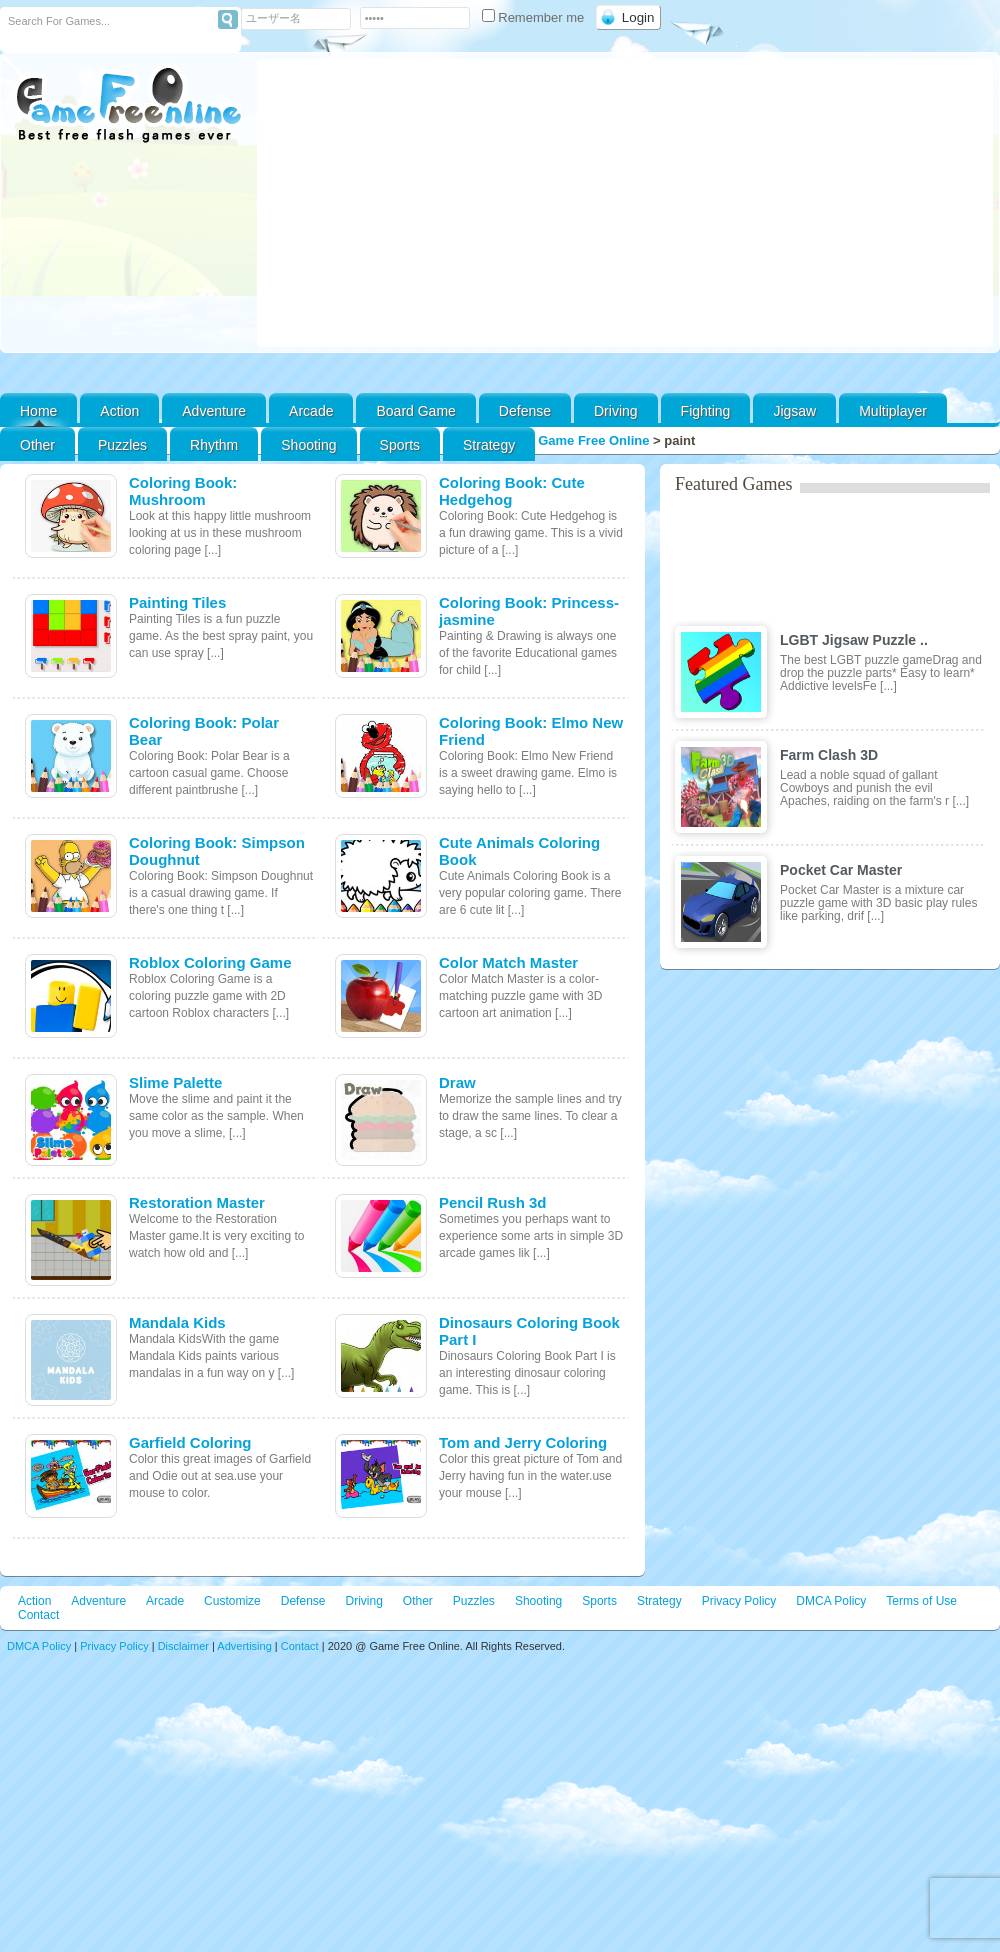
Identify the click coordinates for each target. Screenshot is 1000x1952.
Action (119, 411)
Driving (616, 411)
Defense (525, 411)
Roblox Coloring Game (210, 962)
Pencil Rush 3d (493, 1202)
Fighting (706, 411)
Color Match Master (508, 962)
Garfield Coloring (190, 1442)
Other (418, 1601)
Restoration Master (197, 1202)
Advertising (244, 1646)
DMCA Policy (831, 1601)
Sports (400, 445)
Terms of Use (921, 1601)
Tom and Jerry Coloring (523, 1442)
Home (38, 411)
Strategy (489, 445)
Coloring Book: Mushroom (183, 491)
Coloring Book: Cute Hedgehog (512, 491)
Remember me (535, 17)
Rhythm (214, 445)
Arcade (311, 411)
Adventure (214, 411)
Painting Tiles (177, 602)
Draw (457, 1082)
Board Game (415, 411)
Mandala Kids (177, 1322)
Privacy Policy (739, 1601)
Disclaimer (183, 1646)
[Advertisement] (625, 203)
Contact (38, 1615)
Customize (232, 1601)
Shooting (308, 445)
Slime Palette (175, 1082)
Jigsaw (794, 411)
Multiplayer (893, 411)
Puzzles (122, 445)
